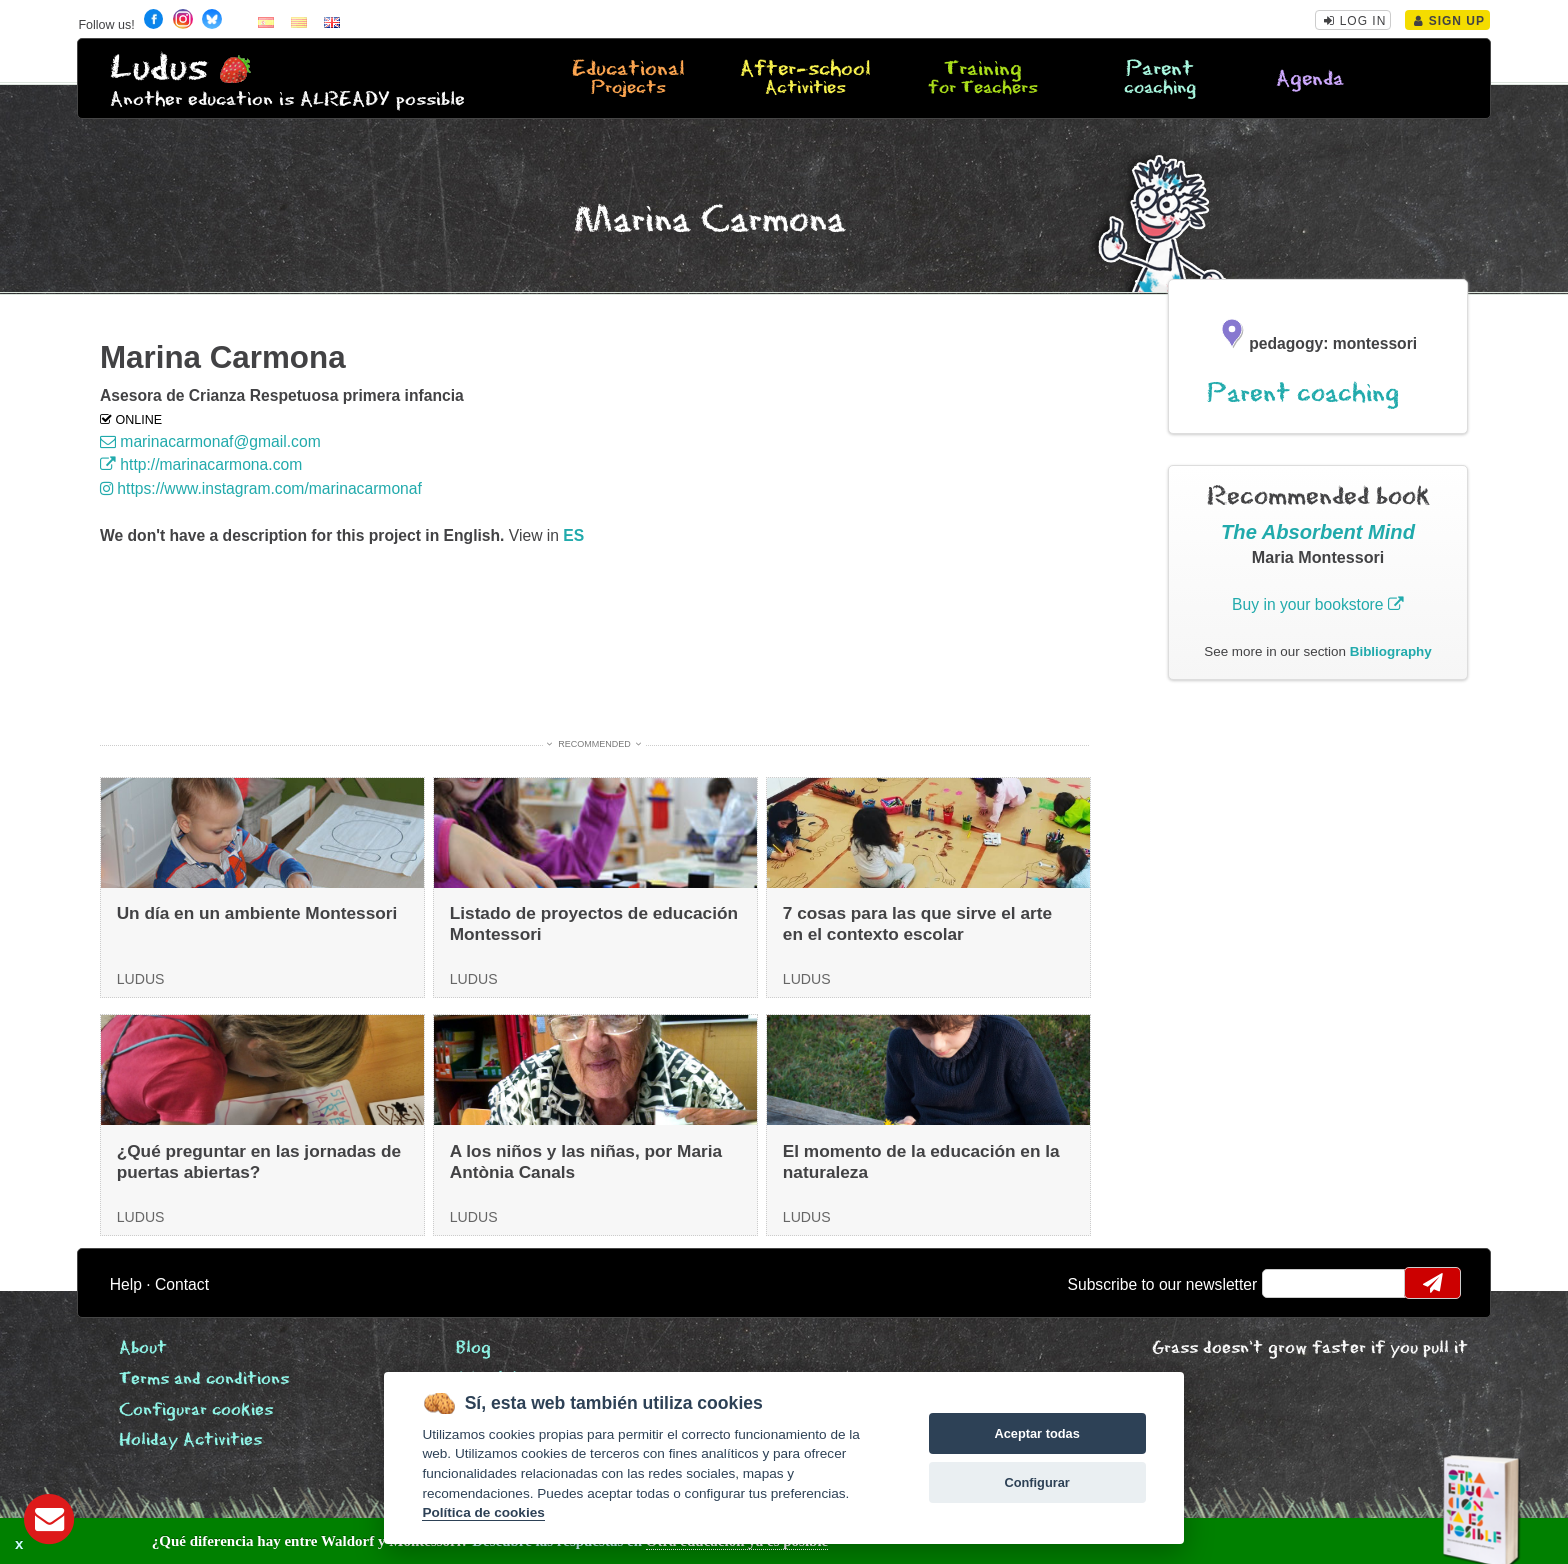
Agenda (1310, 79)
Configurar (1036, 1482)
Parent (1160, 79)
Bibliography (1391, 651)
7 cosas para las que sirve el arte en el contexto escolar (917, 923)
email (1290, 1283)
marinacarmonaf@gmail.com (210, 441)
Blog (473, 1348)
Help (126, 1284)
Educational (628, 79)
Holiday (190, 1440)
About (143, 1348)
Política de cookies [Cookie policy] (483, 1512)
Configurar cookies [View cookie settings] (196, 1410)
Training (983, 79)
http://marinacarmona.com (201, 464)
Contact (182, 1284)
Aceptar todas (1036, 1433)
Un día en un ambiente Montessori (257, 913)
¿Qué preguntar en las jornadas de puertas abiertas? (259, 1161)
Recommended (594, 744)
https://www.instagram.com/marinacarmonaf (261, 488)
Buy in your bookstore (1318, 604)
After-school (805, 79)
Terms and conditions (204, 1379)
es (573, 535)
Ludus (159, 68)
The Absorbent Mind (1318, 532)
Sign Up (1449, 21)
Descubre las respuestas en (360, 1541)
